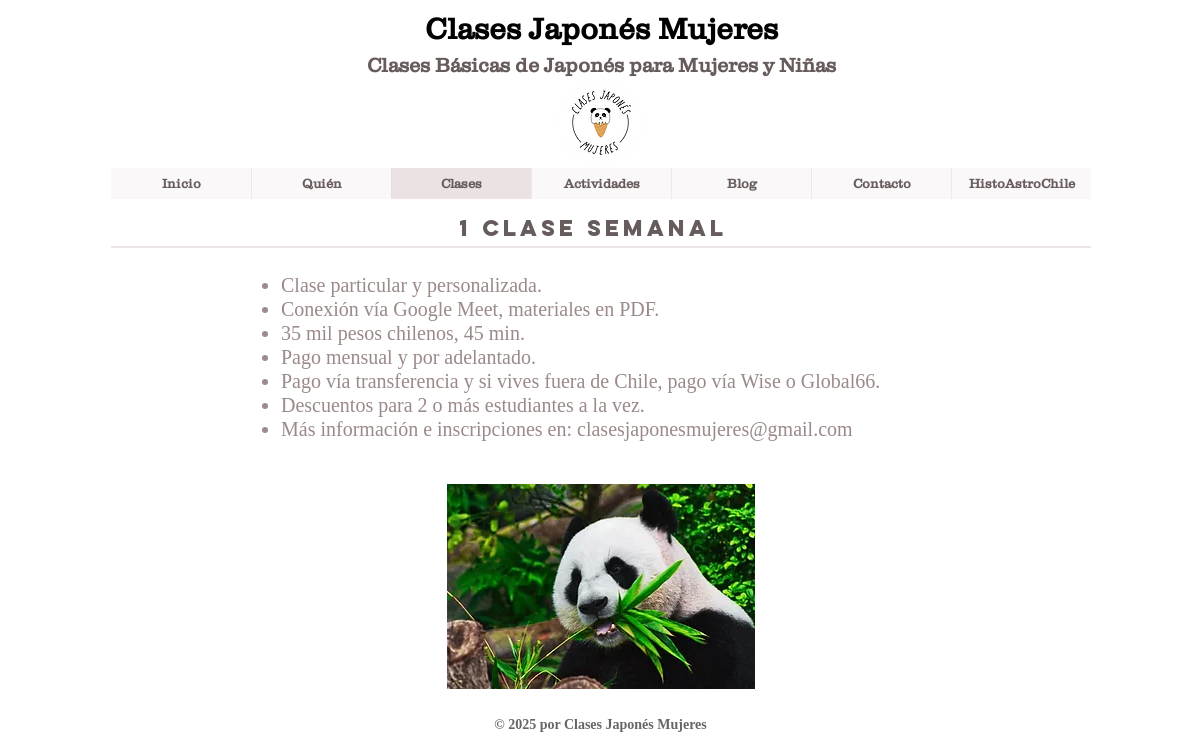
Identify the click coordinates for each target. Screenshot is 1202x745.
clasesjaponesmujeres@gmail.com (715, 429)
